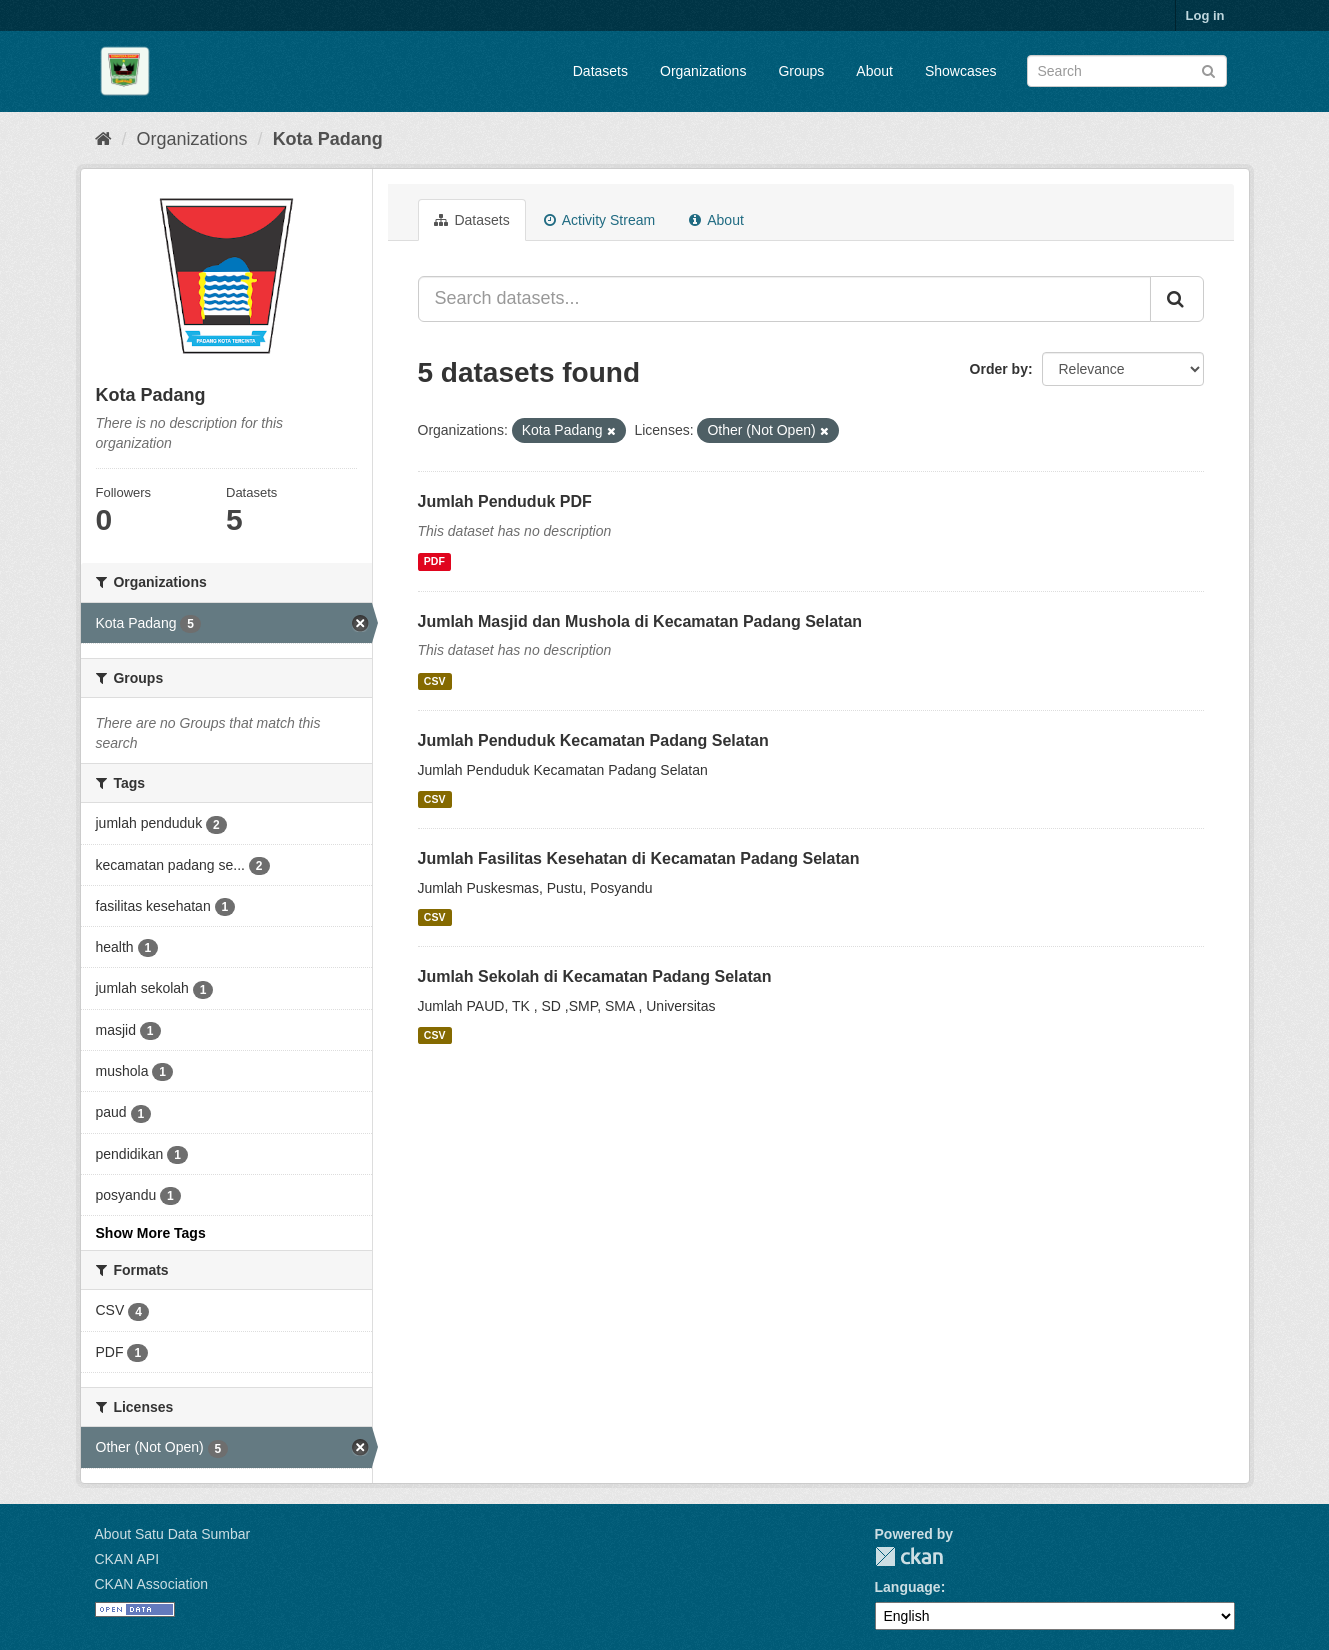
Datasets (600, 71)
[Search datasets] (1127, 71)
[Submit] (1208, 69)
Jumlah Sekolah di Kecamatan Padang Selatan (595, 976)
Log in (1205, 15)
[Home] (103, 139)
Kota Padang (328, 139)
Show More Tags (151, 1233)
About (874, 71)
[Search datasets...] (784, 299)
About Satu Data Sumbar (173, 1534)
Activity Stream (599, 220)
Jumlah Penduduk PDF (505, 501)
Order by (999, 369)
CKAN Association (152, 1584)
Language (908, 1587)
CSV (435, 681)
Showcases (961, 71)
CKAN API (127, 1559)
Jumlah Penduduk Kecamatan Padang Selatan (593, 740)
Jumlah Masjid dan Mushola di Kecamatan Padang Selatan (640, 621)
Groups (801, 71)
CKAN (909, 1556)
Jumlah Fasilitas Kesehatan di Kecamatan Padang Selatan (639, 858)
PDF (434, 562)
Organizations (703, 71)
